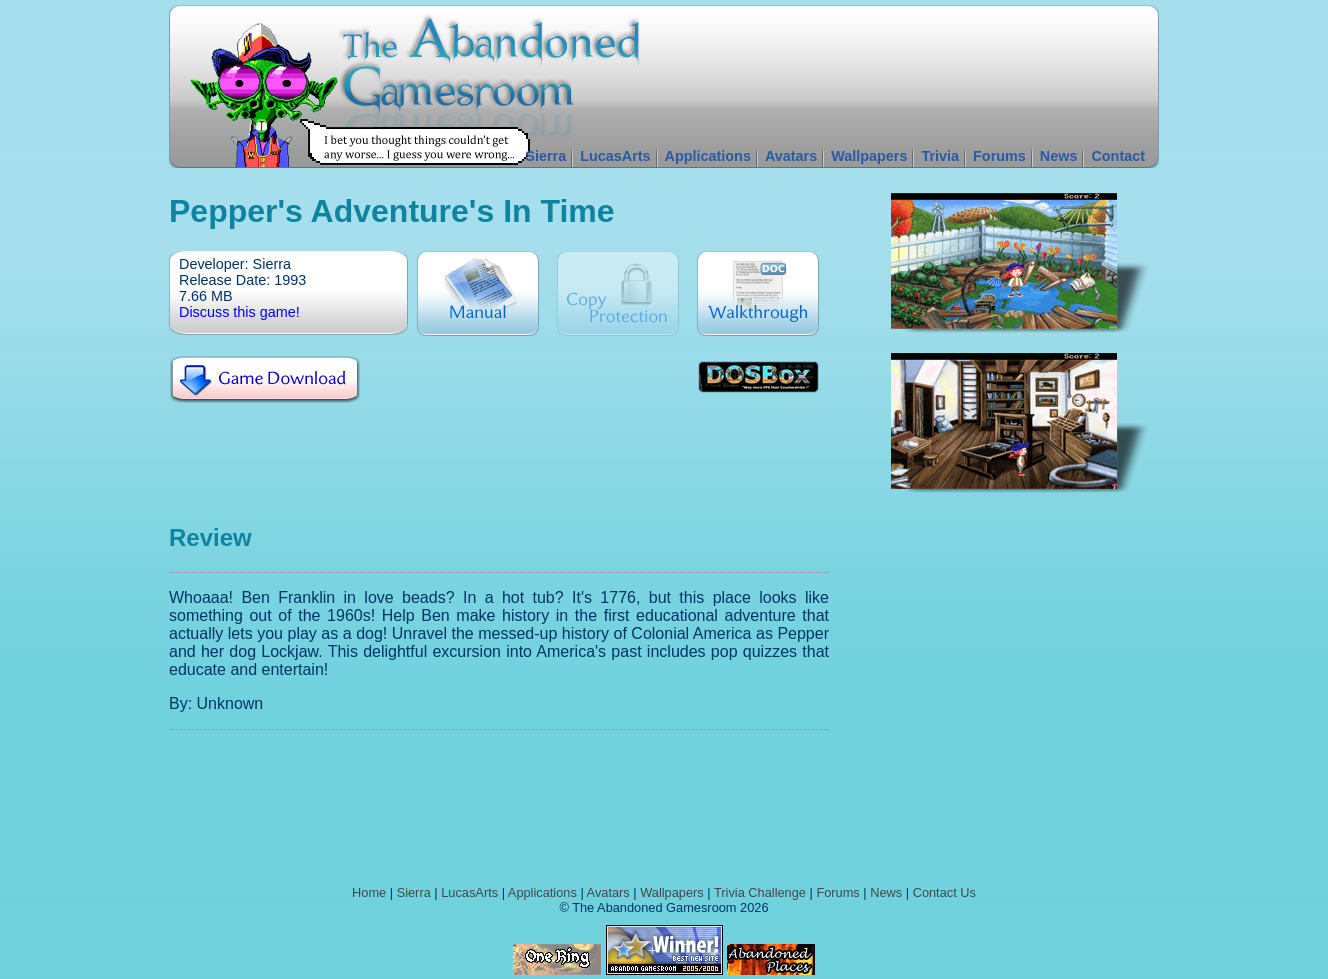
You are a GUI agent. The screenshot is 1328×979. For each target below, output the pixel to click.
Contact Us (944, 892)
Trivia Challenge (760, 892)
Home (369, 892)
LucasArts (615, 156)
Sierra (545, 156)
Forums (999, 156)
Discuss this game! (239, 312)
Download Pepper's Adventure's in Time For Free (264, 380)
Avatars (791, 156)
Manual (478, 293)
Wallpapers (869, 156)
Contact (1118, 156)
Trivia (940, 156)
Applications (708, 156)
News (1059, 156)
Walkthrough (758, 293)
